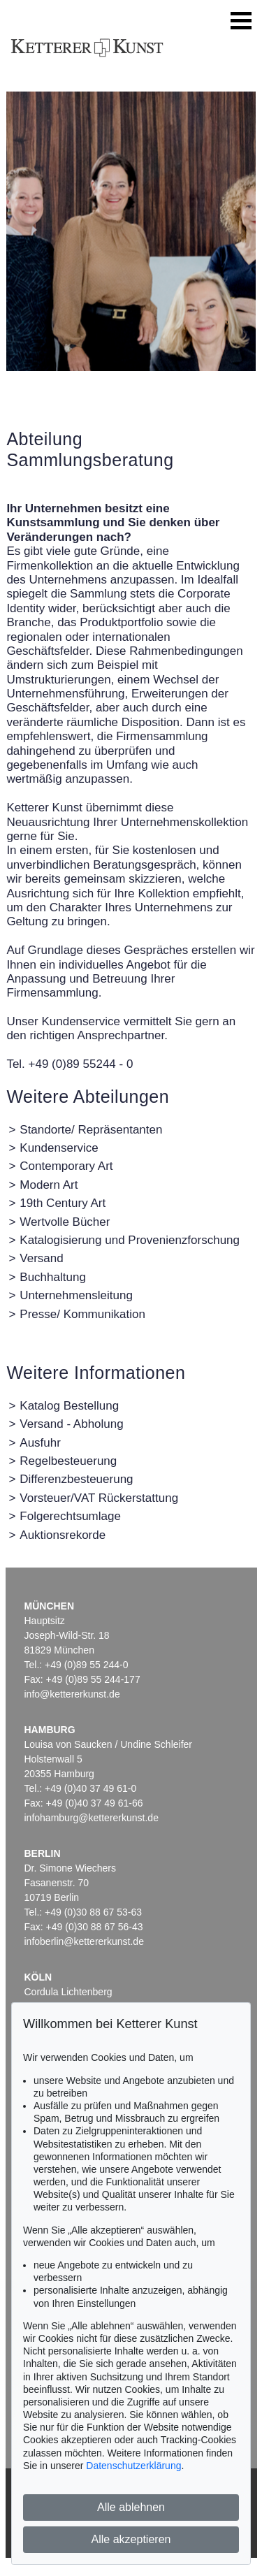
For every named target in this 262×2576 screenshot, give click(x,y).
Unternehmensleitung (76, 1295)
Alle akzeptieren (131, 2539)
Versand (41, 1258)
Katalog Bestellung (69, 1405)
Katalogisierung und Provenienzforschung (130, 1240)
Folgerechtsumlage (70, 1516)
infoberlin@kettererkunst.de (84, 1941)
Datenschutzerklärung (133, 2465)
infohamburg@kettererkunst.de (91, 1817)
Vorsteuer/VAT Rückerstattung (99, 1498)
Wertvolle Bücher (65, 1222)
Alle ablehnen (131, 2507)
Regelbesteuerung (68, 1461)
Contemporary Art (66, 1166)
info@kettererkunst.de (72, 1694)
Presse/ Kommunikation (82, 1314)
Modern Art (49, 1185)
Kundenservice (59, 1148)
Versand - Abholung (71, 1424)
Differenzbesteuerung (76, 1479)
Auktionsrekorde (62, 1535)
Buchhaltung (53, 1277)
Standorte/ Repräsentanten (91, 1129)
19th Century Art (62, 1203)
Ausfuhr (40, 1442)
